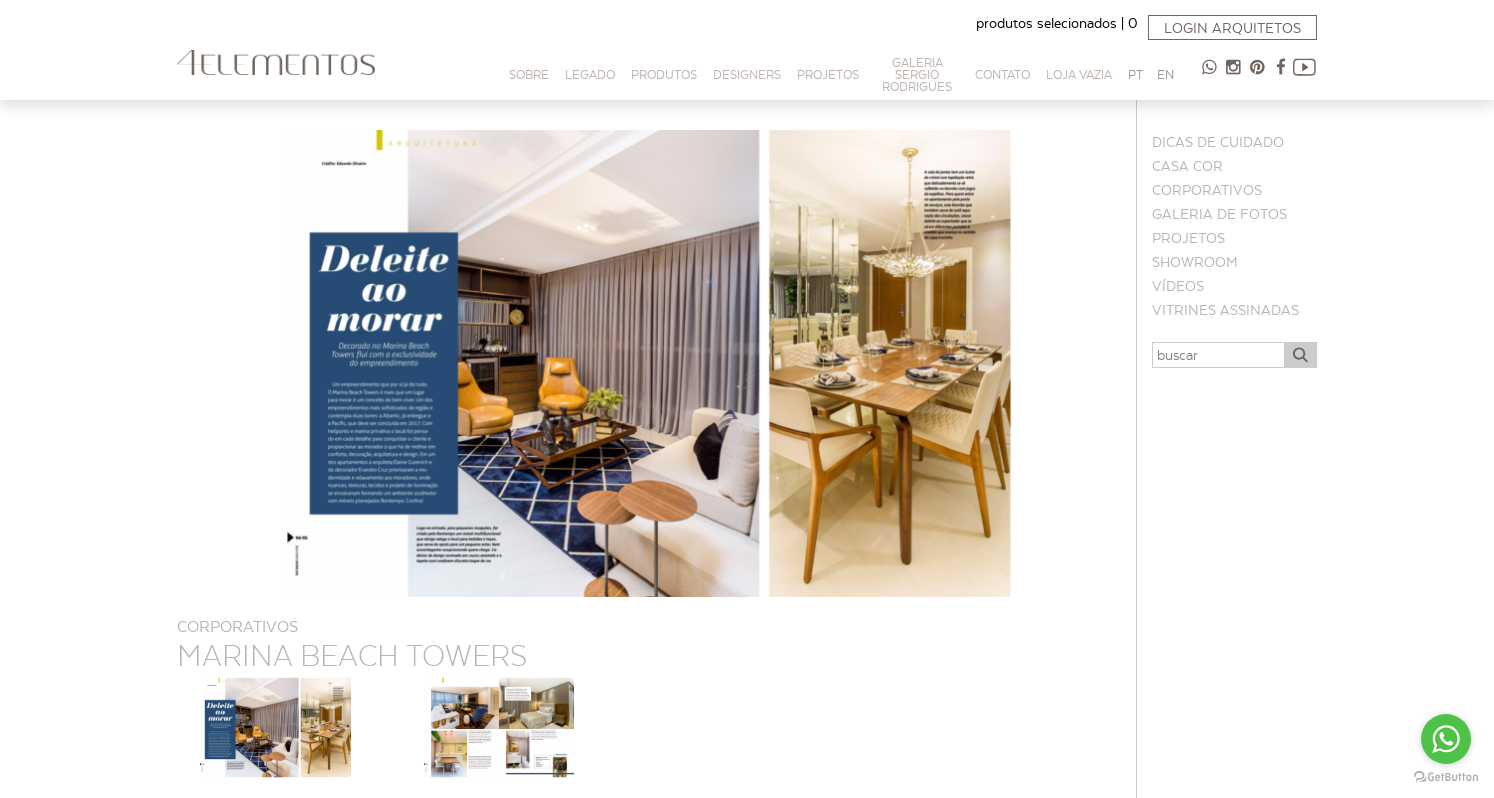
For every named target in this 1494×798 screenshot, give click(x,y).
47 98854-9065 (1209, 75)
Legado (590, 74)
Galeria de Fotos (1219, 214)
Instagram (1233, 75)
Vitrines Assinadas (1225, 310)
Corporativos (1207, 190)
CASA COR (1187, 166)
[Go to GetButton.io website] (1446, 777)
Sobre (529, 74)
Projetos (1188, 238)
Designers (747, 74)
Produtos (664, 74)
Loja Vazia (1079, 74)
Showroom (1195, 262)
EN (1165, 74)
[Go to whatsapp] (1446, 739)
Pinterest (1257, 75)
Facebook (1281, 75)
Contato (1002, 74)
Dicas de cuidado (1218, 142)
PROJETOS (828, 74)
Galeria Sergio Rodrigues (917, 74)
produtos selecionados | (1057, 23)
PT (1135, 74)
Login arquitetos (1232, 28)
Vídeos (1178, 286)
